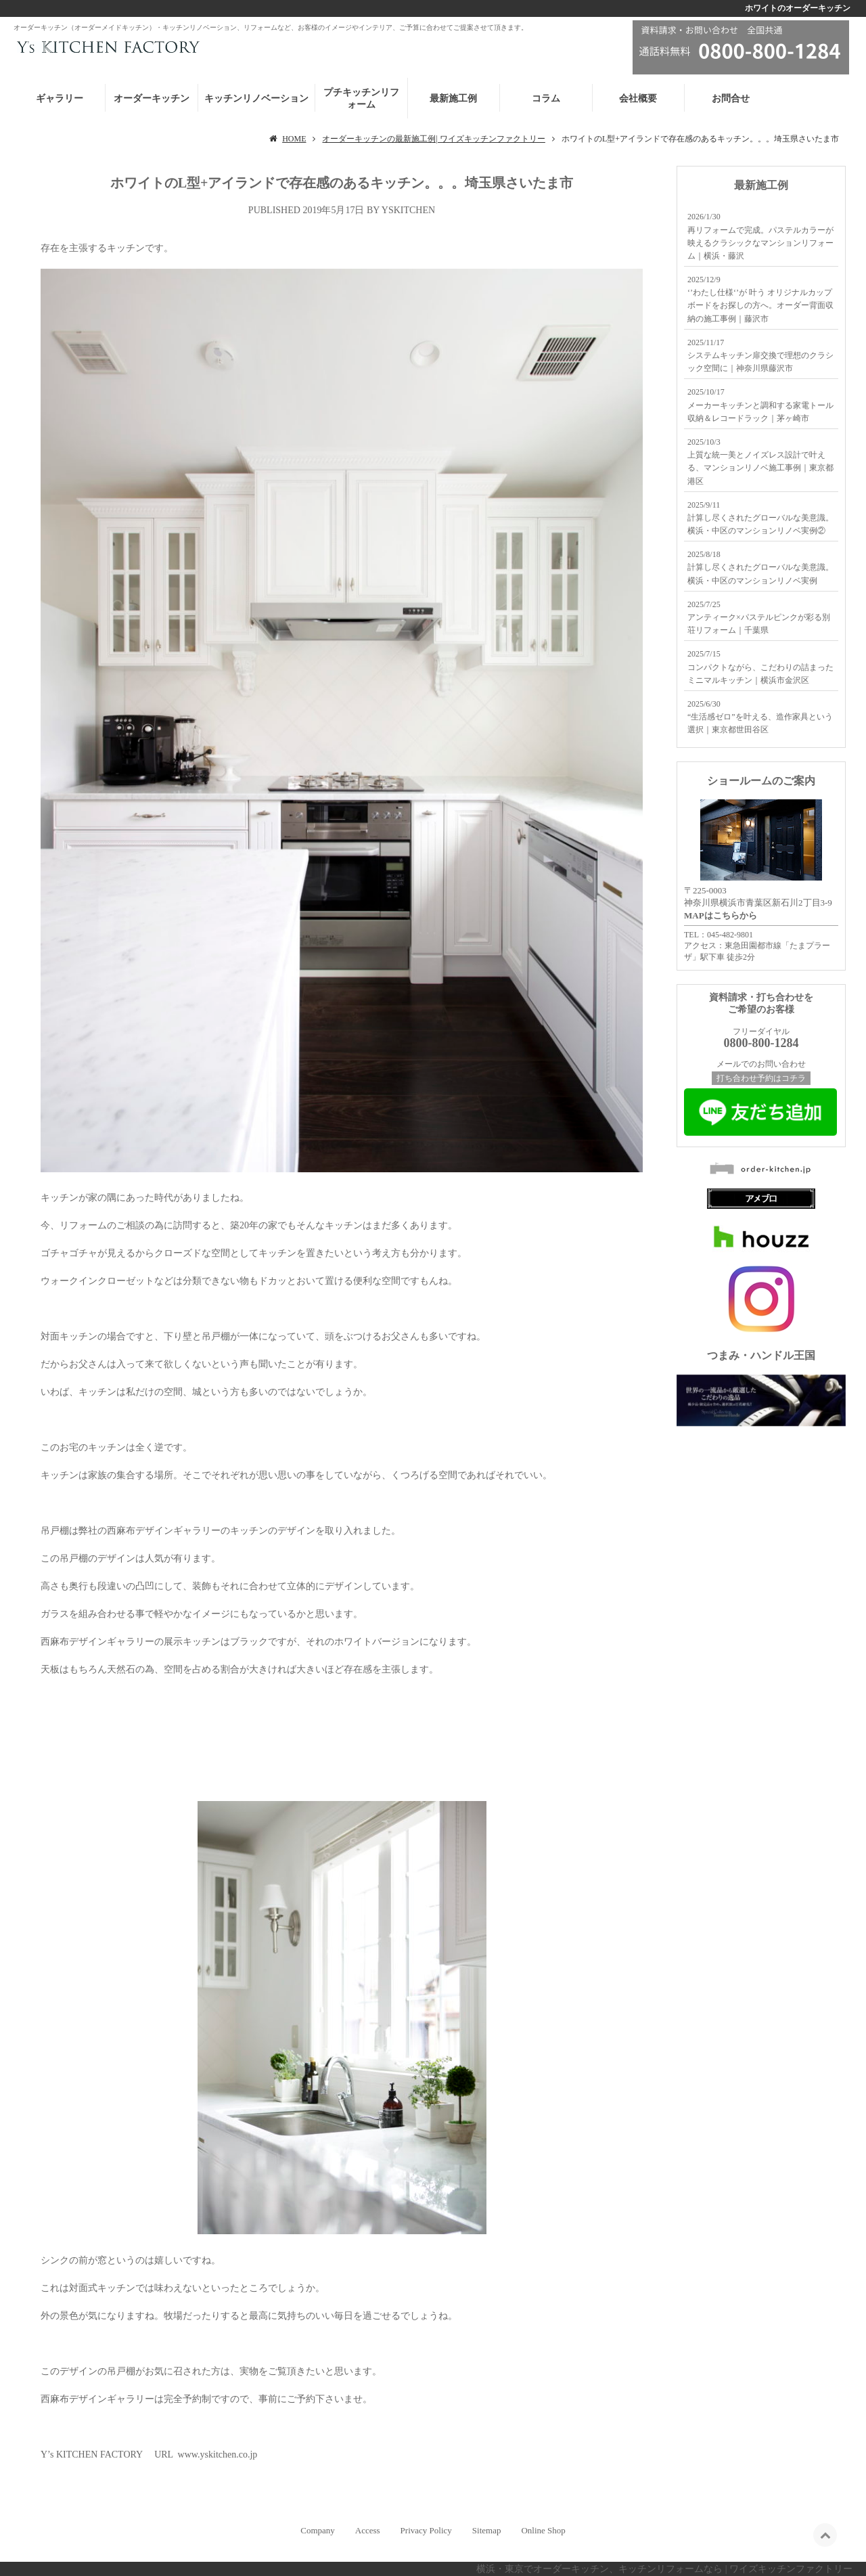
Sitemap (486, 2530)
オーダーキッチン (151, 98)
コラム (546, 98)
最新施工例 (453, 98)
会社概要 (638, 98)
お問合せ (731, 98)
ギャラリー (59, 98)
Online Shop (543, 2530)
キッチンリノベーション (256, 98)
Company (317, 2530)
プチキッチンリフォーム (361, 98)
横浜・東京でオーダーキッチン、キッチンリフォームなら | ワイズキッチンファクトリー (664, 2569)
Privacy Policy (426, 2530)
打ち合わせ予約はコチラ (761, 1078)
